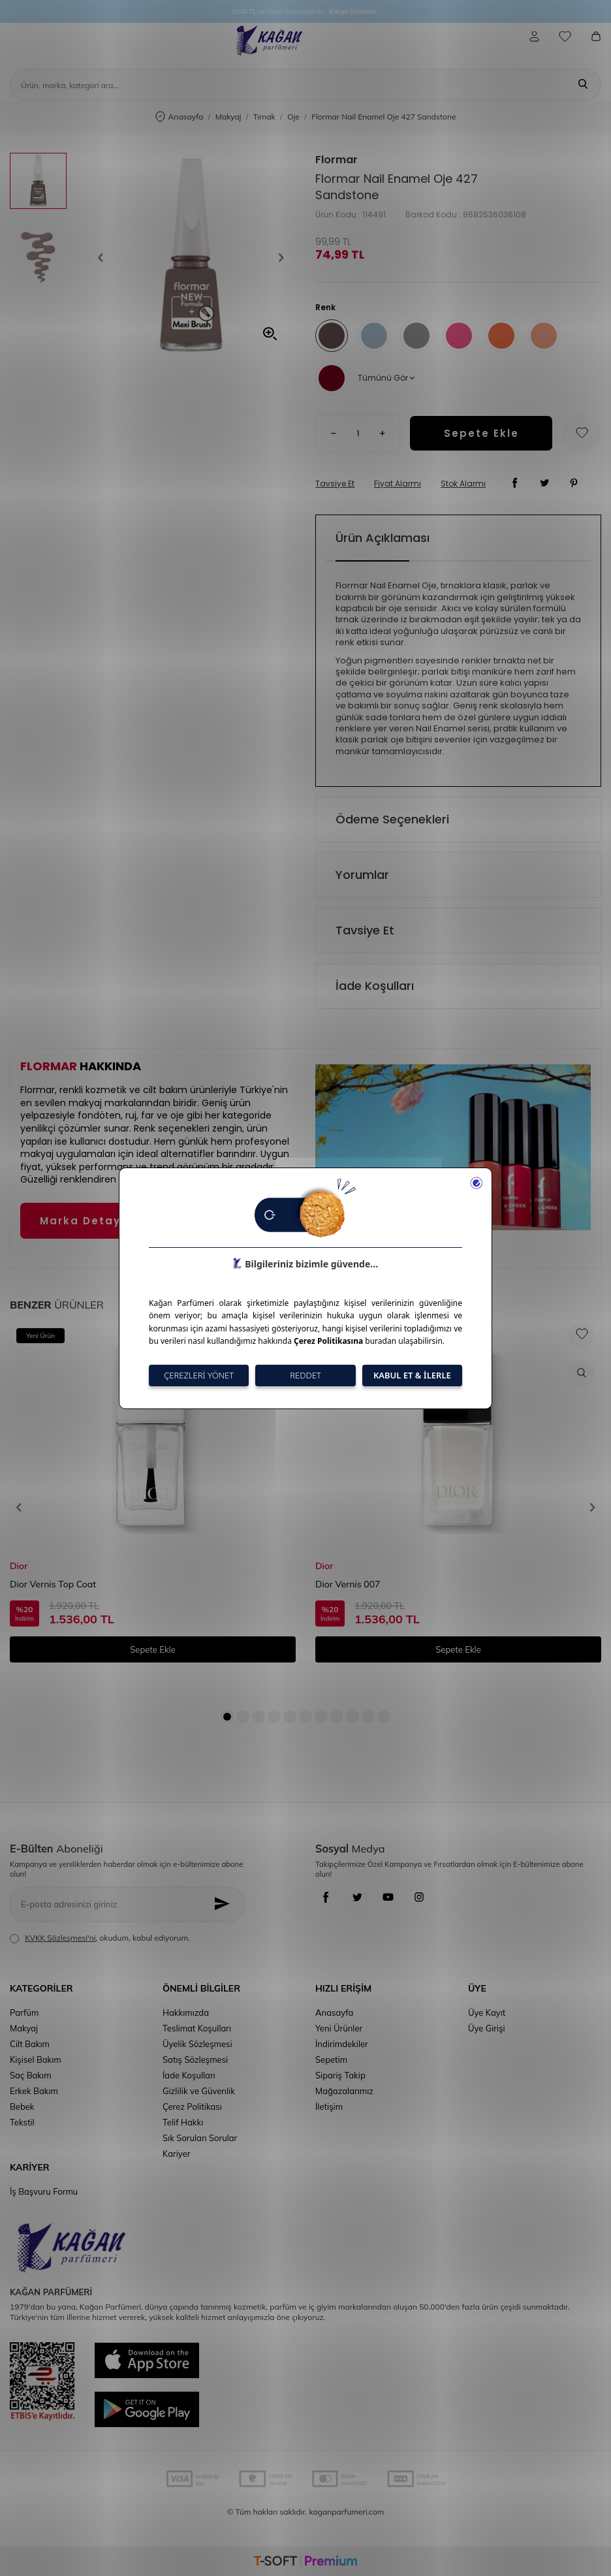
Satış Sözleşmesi (195, 2059)
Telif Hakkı (183, 2122)
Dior (18, 1566)
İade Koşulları (375, 986)
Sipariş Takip (340, 2075)
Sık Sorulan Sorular (200, 2138)
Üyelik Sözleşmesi (197, 2044)
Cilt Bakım (30, 2044)
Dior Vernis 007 (348, 1584)
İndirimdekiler (341, 2044)
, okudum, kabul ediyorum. (100, 1938)
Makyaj (228, 116)
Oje (293, 116)
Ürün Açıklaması (383, 538)
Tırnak (264, 116)
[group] (191, 257)
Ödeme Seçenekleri (392, 819)
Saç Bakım (31, 2075)
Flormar (336, 160)
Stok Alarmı (463, 484)
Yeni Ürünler (338, 2028)
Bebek (22, 2106)
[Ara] (582, 85)
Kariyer (176, 2153)
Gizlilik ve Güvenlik (199, 2091)
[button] (105, 258)
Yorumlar (362, 875)
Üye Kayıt (486, 2012)
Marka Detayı (82, 1221)
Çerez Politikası (192, 2106)
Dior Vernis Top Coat (53, 1584)
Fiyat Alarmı (397, 484)
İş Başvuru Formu (44, 2191)
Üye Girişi (486, 2028)
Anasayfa (179, 117)
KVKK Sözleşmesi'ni (60, 1938)
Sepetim (331, 2059)
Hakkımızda (186, 2012)
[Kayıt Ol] (225, 1904)
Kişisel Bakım (35, 2059)
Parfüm (24, 2012)
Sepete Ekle (481, 433)
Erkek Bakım (34, 2091)
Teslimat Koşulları (197, 2028)
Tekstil (22, 2122)
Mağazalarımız (344, 2091)
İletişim (329, 2106)
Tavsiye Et (334, 484)
